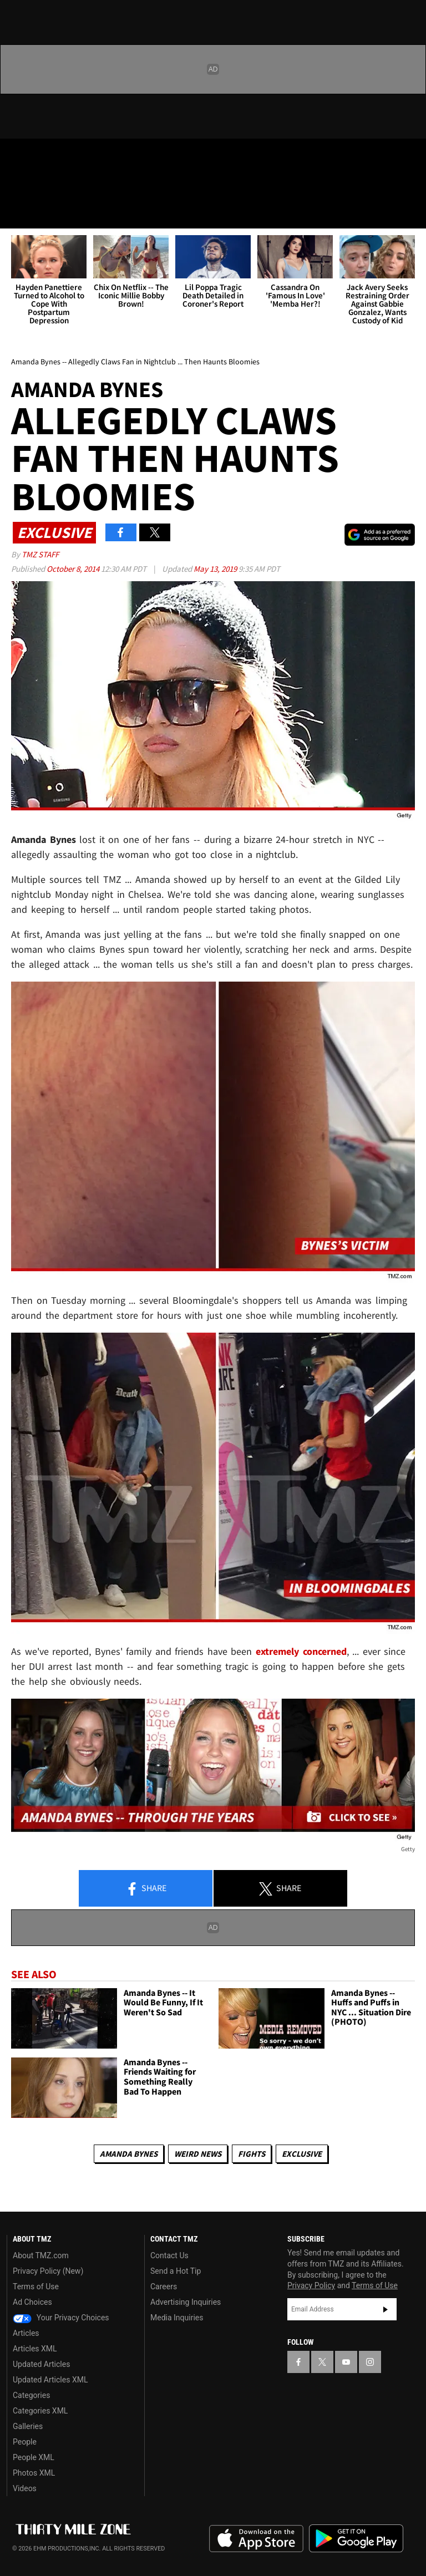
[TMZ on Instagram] (97, 156)
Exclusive (302, 2153)
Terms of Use (36, 2286)
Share (145, 1889)
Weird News (197, 2153)
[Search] (410, 212)
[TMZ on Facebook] (18, 156)
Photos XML (34, 2472)
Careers (163, 2286)
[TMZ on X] (44, 156)
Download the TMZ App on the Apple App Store (256, 2539)
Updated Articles (41, 2364)
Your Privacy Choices (61, 2317)
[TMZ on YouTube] (346, 2362)
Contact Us (169, 2255)
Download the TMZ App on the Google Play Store (356, 2538)
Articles (26, 2333)
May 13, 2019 (216, 568)
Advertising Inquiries (185, 2302)
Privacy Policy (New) (48, 2271)
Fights (251, 2153)
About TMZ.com (41, 2255)
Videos (25, 2488)
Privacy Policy (311, 2285)
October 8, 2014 (74, 568)
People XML (33, 2457)
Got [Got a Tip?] (36, 185)
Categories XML (40, 2410)
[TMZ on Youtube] (71, 156)
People (25, 2441)
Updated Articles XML (50, 2379)
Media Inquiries (176, 2317)
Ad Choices (32, 2302)
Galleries (28, 2426)
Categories (31, 2395)
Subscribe (385, 2309)
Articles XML (35, 2348)
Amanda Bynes (129, 2153)
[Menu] (15, 212)
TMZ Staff (40, 554)
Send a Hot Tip (175, 2271)
